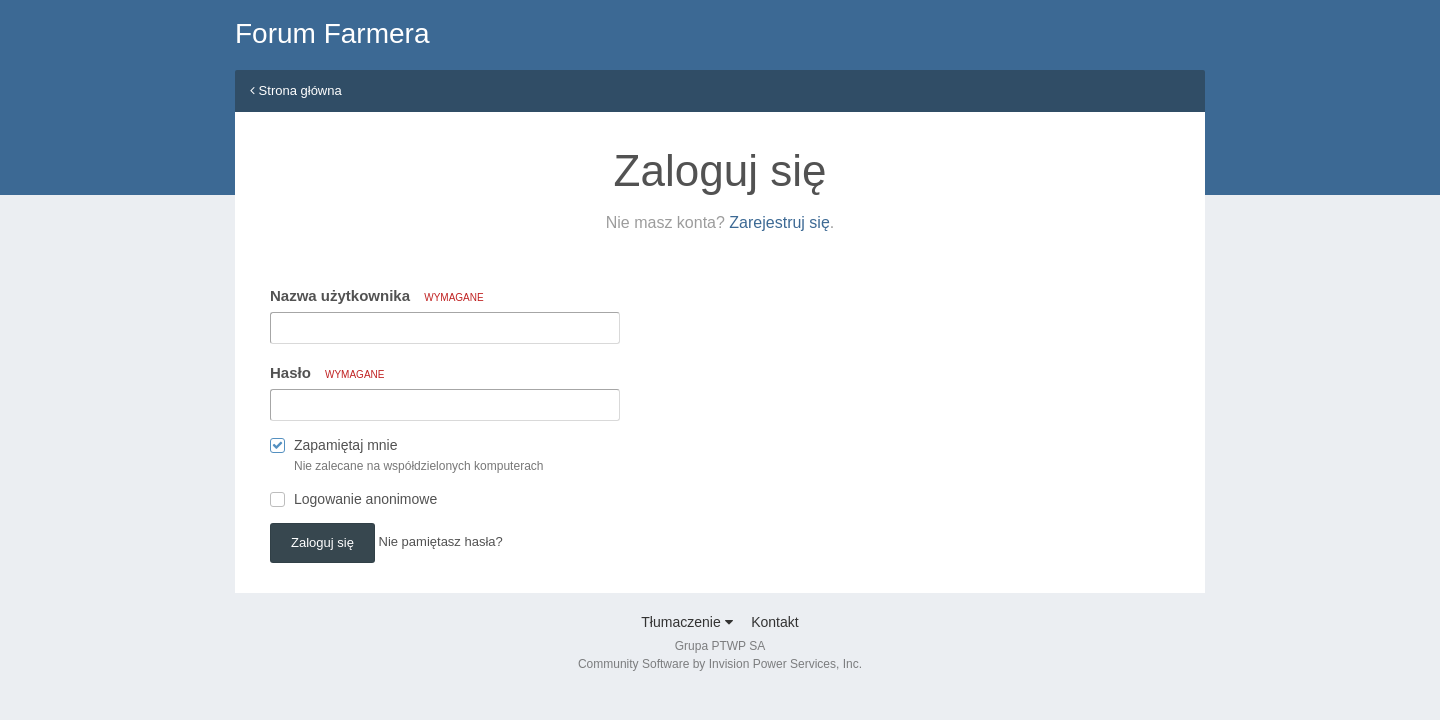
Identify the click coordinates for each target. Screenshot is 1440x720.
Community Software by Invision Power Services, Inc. (720, 664)
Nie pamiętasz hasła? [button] (441, 541)
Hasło (327, 372)
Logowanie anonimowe (365, 499)
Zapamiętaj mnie (346, 445)
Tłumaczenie (686, 622)
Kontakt (774, 622)
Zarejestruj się (779, 222)
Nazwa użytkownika (377, 295)
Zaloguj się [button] (322, 542)
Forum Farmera (332, 33)
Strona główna (296, 90)
